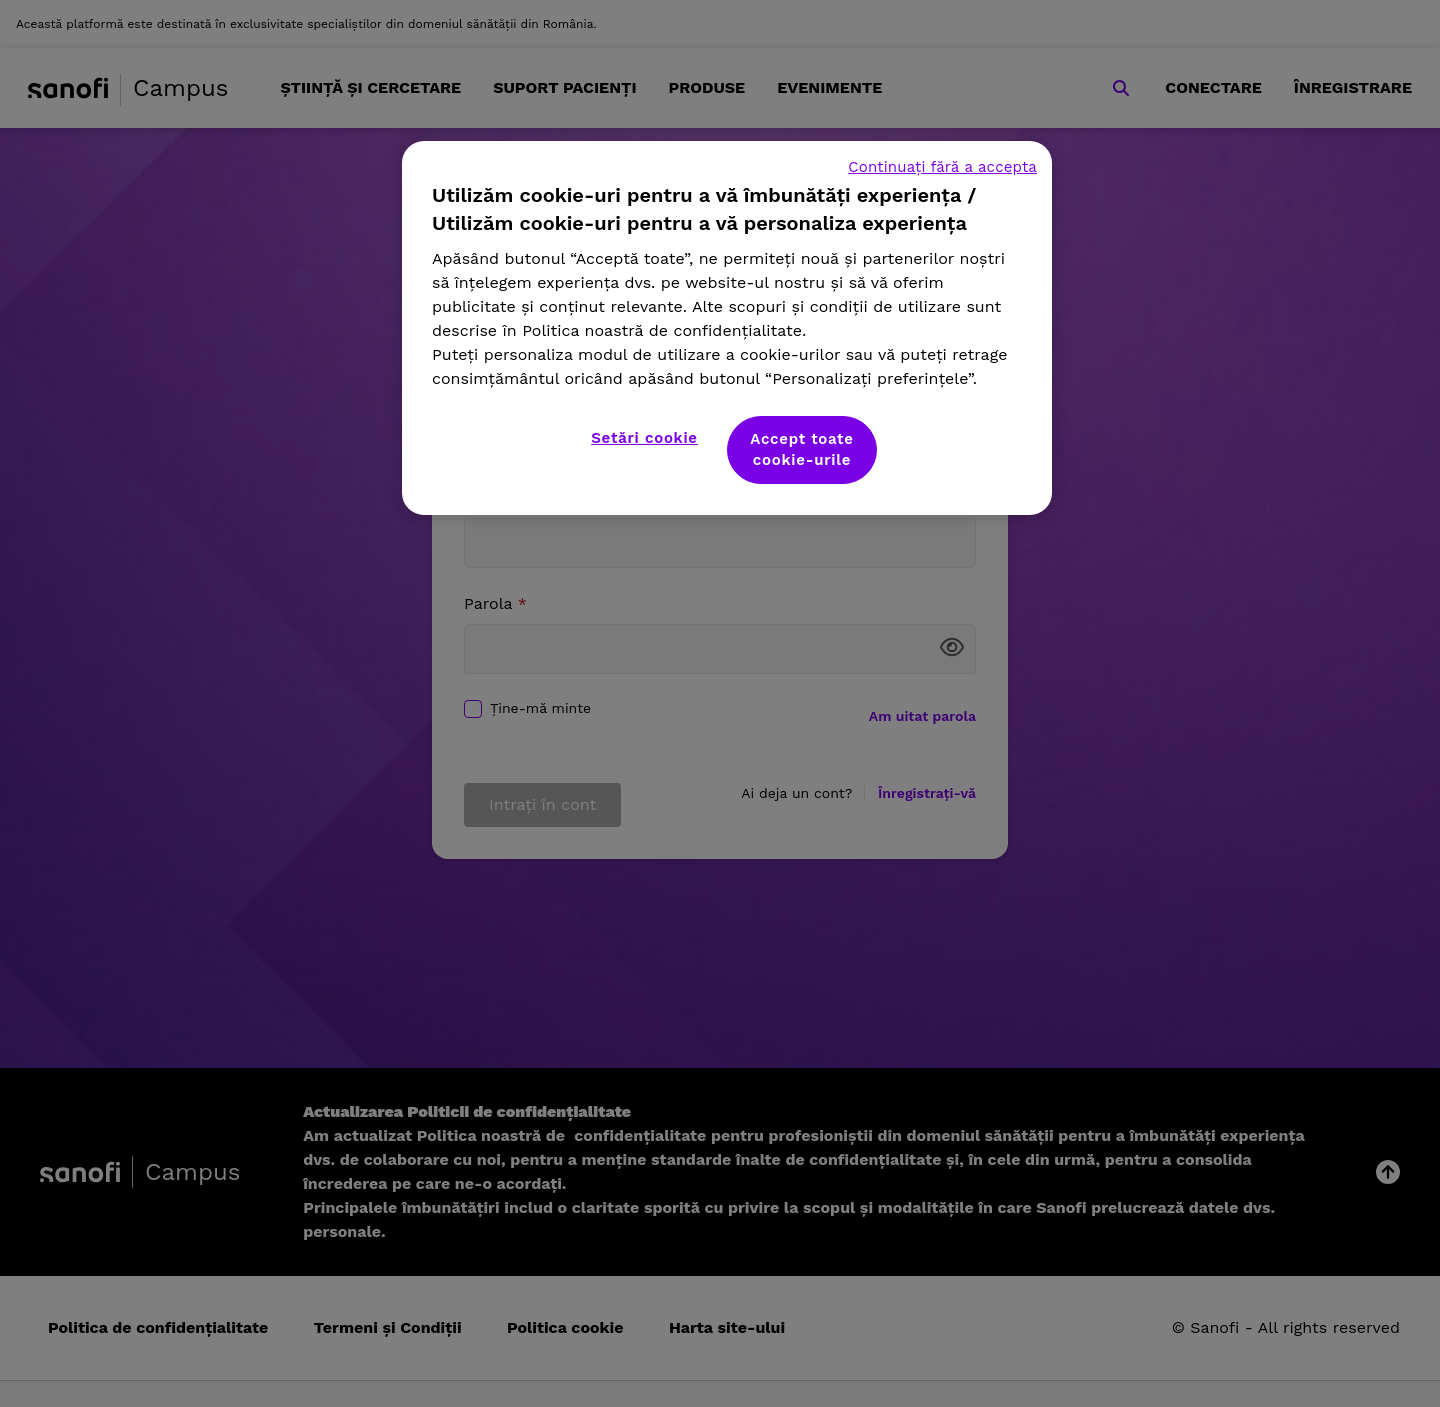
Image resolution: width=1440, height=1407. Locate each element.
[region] (727, 328)
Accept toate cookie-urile (802, 449)
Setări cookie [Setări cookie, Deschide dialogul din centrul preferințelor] (644, 438)
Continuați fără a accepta (942, 167)
